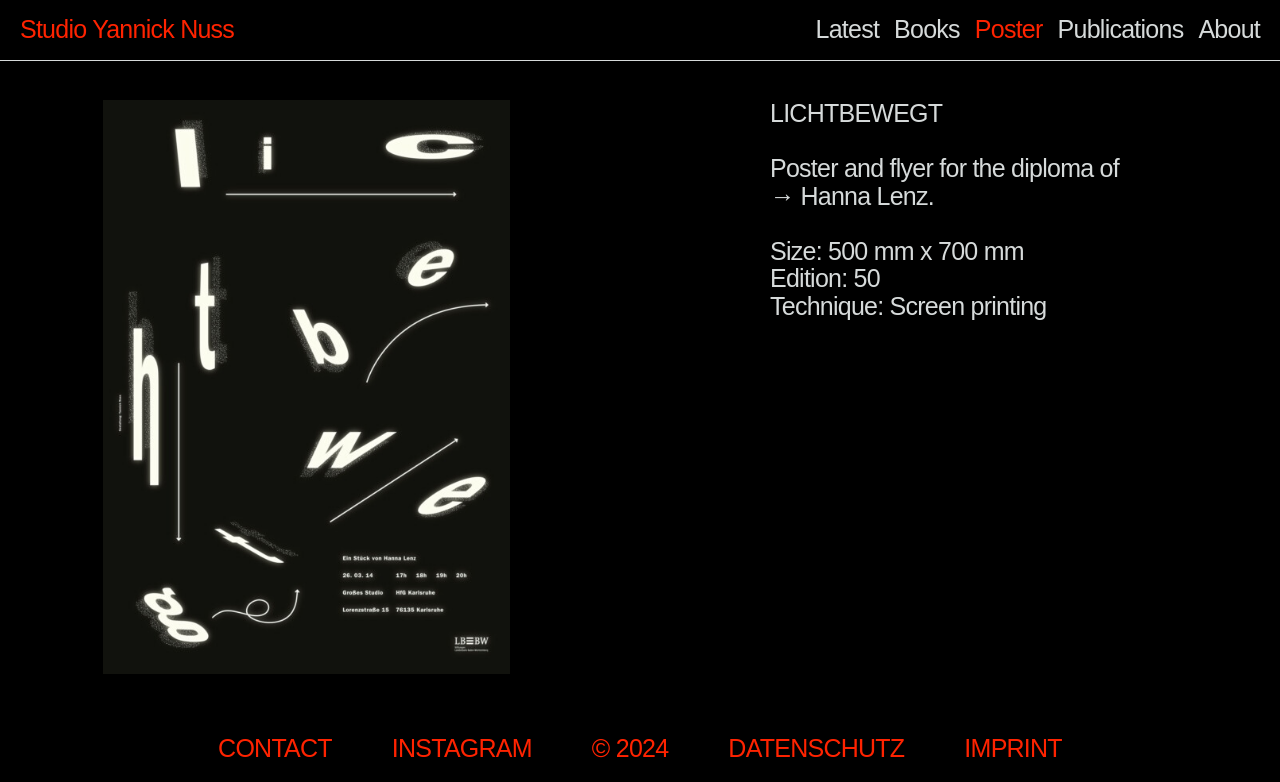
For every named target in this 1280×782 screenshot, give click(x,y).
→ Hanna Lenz (849, 196)
